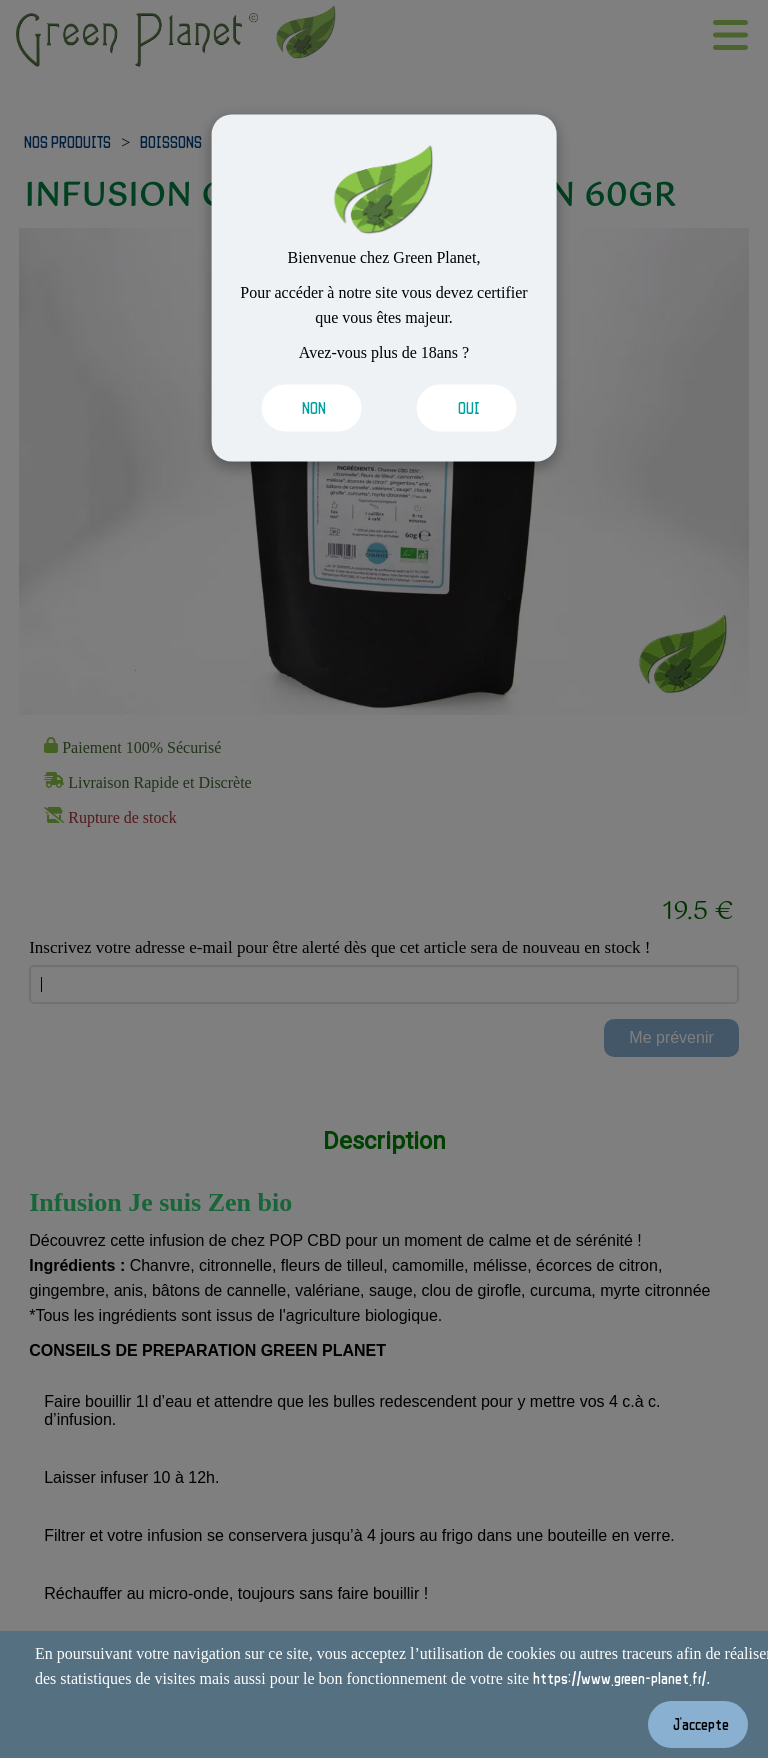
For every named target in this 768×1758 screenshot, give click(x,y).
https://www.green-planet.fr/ (619, 1678)
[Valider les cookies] (307, 407)
